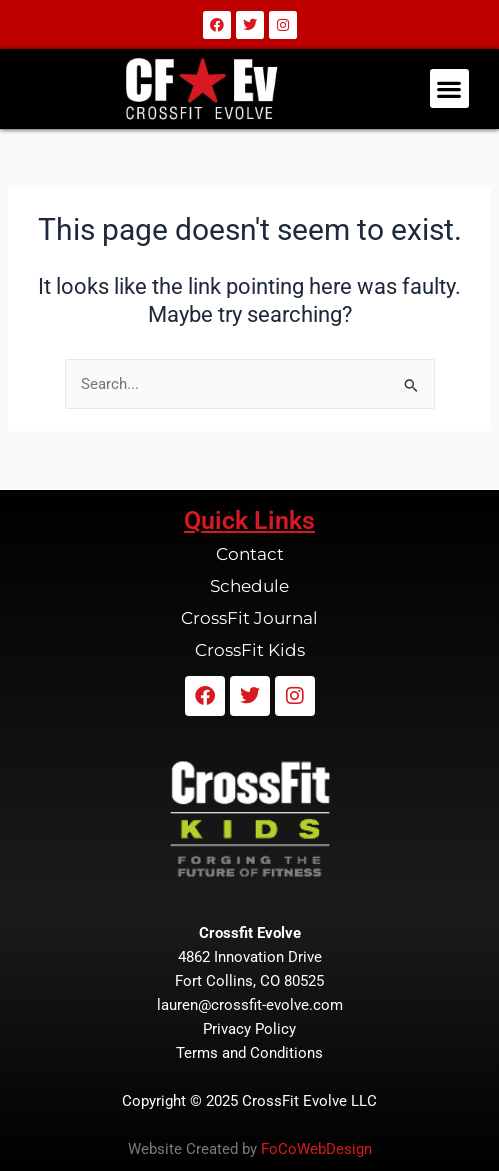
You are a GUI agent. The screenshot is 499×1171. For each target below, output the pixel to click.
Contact (250, 554)
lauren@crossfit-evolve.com (250, 1005)
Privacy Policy (249, 1029)
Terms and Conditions (249, 1053)
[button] (449, 88)
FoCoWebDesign (316, 1149)
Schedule (249, 586)
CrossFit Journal (249, 618)
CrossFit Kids (250, 650)
